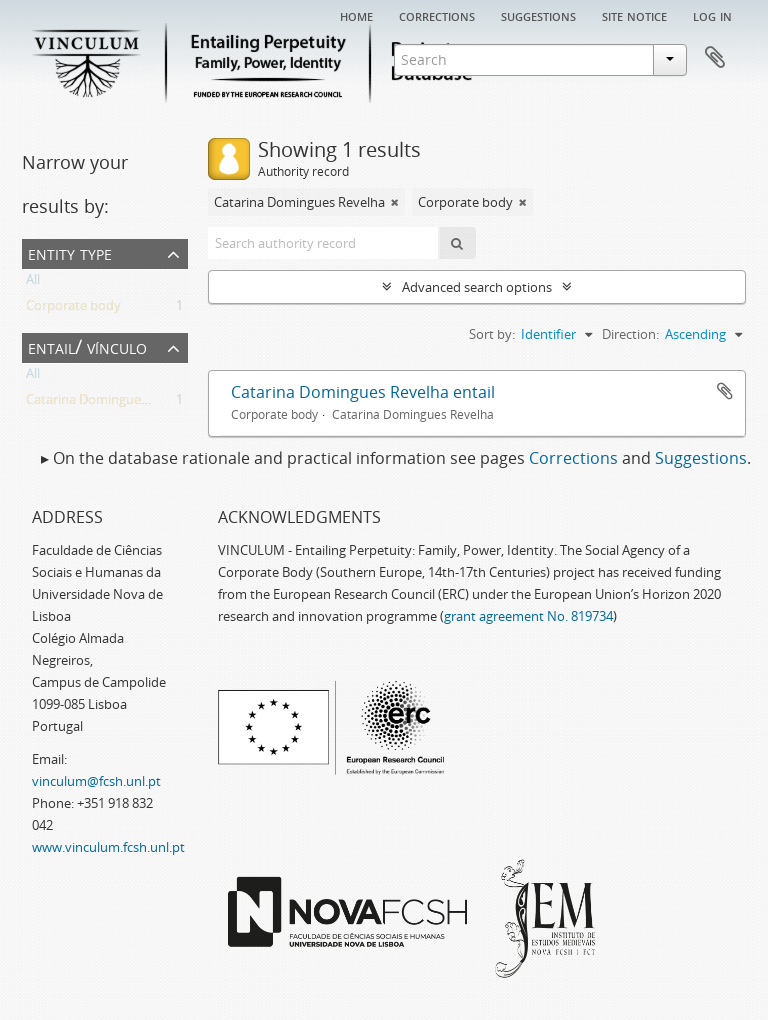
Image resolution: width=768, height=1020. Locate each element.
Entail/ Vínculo (87, 346)
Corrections (437, 15)
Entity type (70, 252)
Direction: (630, 334)
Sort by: (492, 334)
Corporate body (73, 309)
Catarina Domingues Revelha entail (363, 392)
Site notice (634, 15)
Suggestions (538, 15)
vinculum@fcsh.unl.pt (96, 781)
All (33, 283)
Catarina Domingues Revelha (111, 403)
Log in (712, 15)
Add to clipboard (725, 391)
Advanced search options (477, 287)
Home (356, 15)
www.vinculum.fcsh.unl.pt (108, 847)
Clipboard (715, 58)
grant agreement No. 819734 (528, 616)
